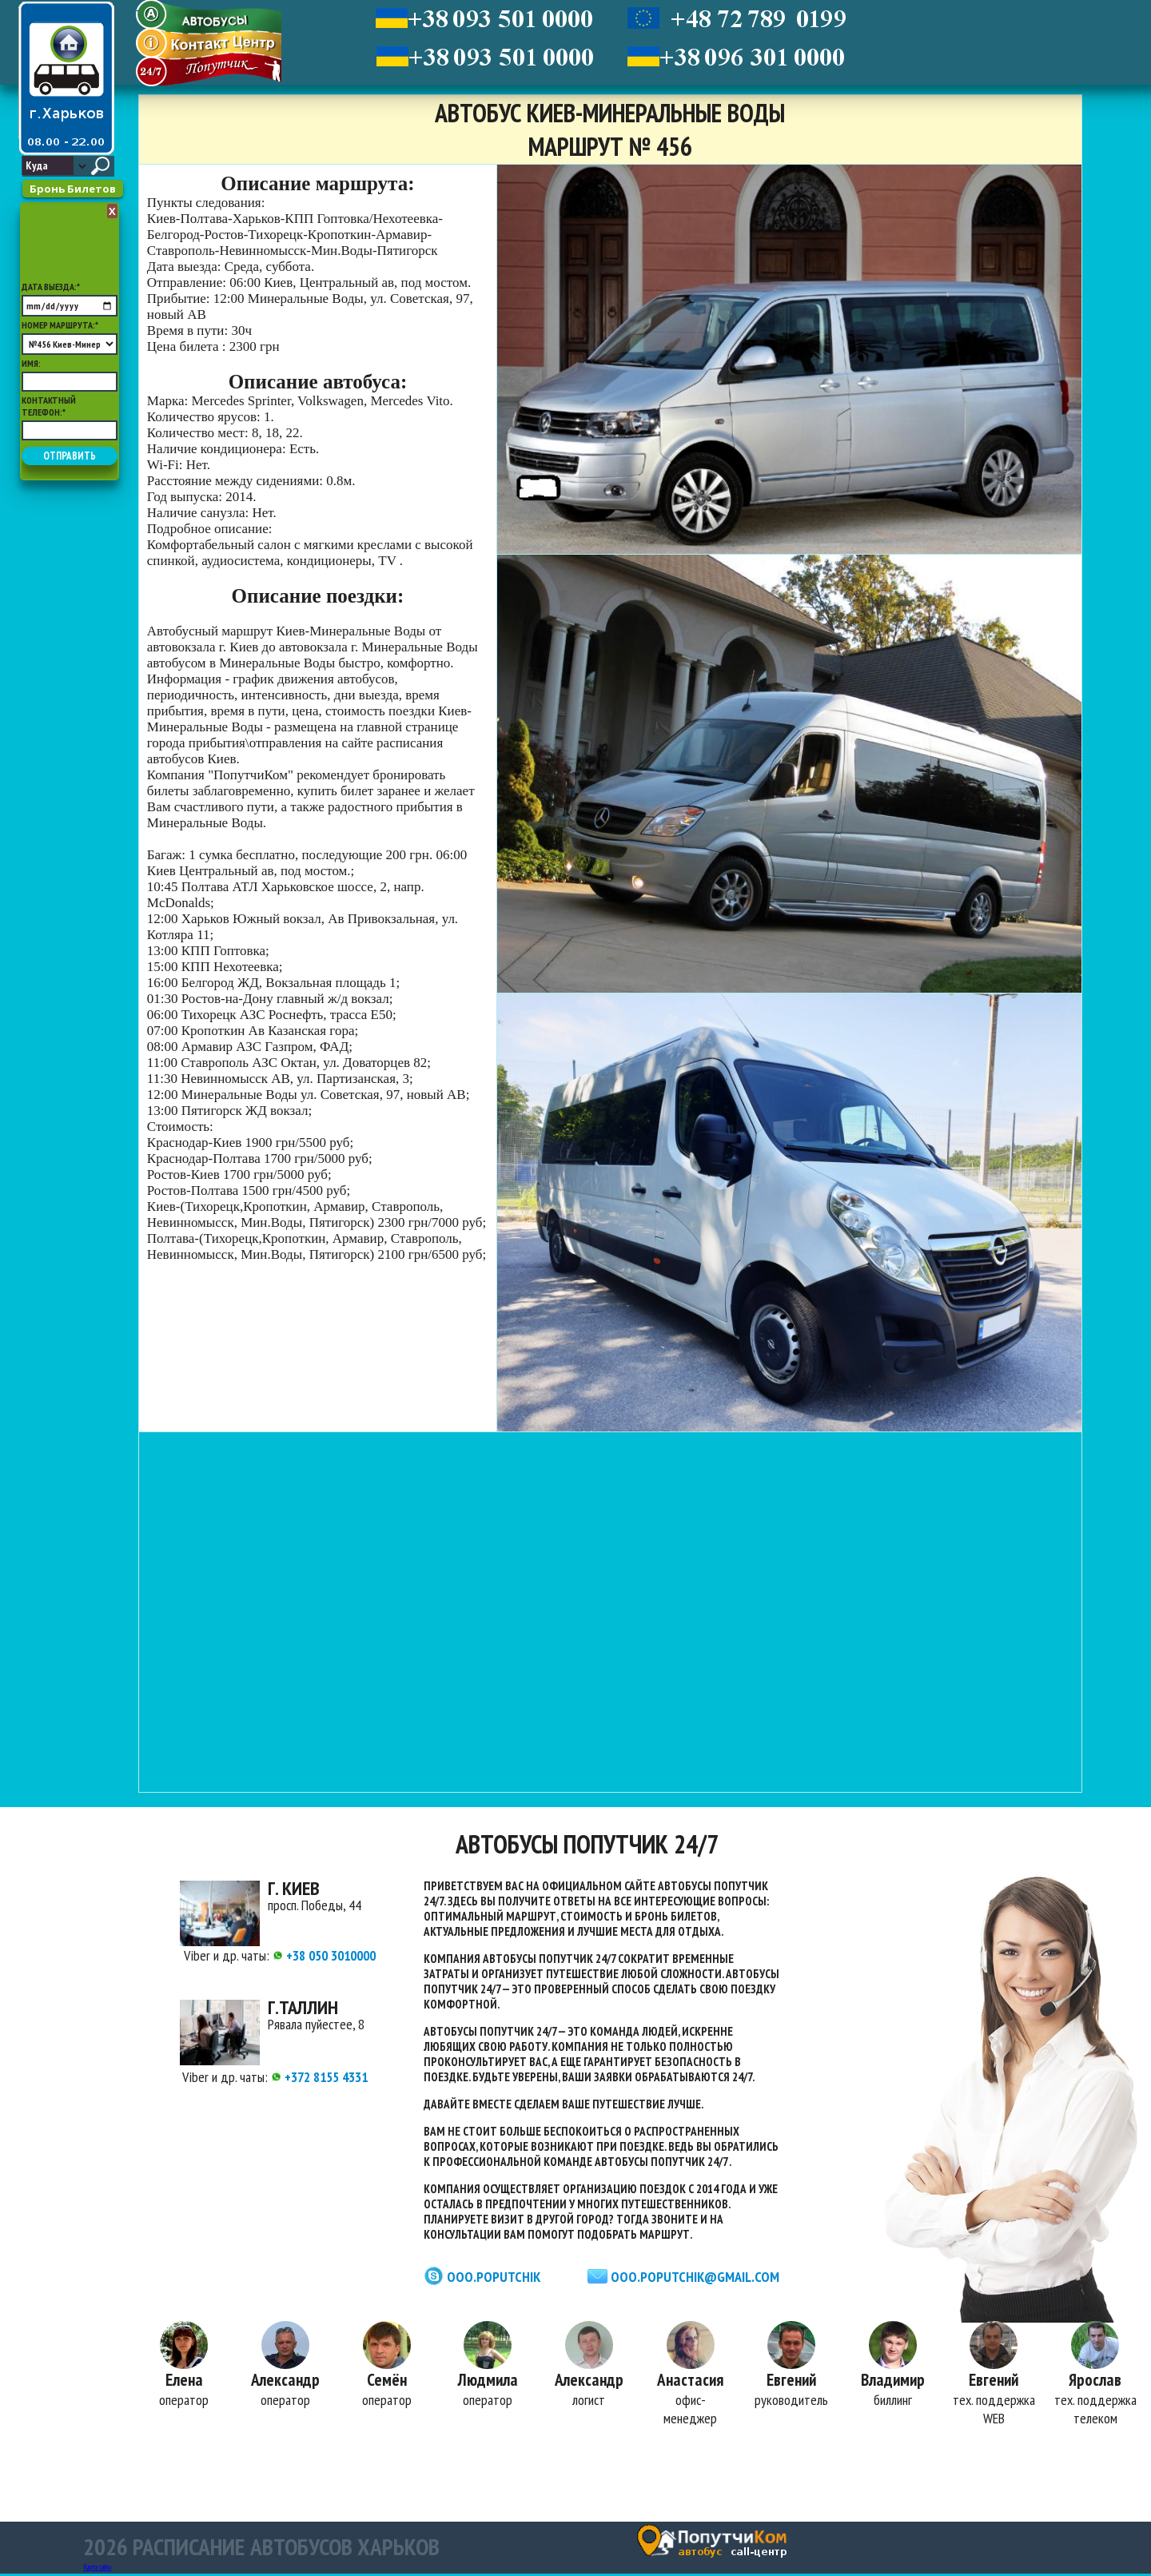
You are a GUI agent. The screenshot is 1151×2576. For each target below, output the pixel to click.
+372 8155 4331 (319, 2077)
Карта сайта (97, 2569)
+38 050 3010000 (323, 1955)
